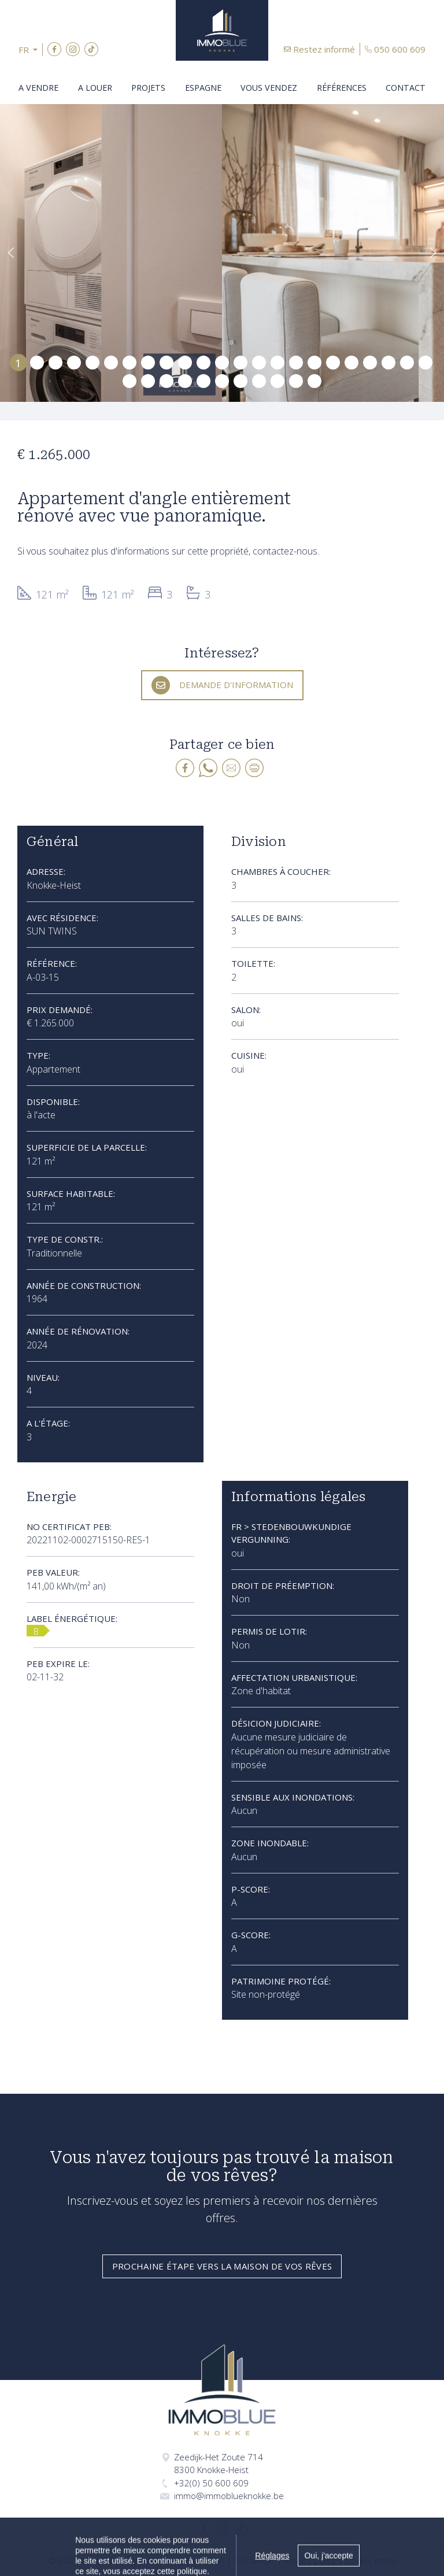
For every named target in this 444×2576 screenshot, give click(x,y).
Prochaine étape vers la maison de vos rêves (222, 2266)
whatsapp (208, 768)
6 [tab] (111, 362)
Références (342, 87)
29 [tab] (222, 380)
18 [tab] (333, 362)
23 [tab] (425, 362)
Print (254, 768)
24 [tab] (129, 380)
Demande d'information (236, 684)
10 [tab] (185, 362)
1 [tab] (18, 362)
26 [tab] (166, 380)
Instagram (73, 49)
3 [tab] (55, 362)
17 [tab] (314, 362)
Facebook (54, 49)
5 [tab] (92, 362)
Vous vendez (268, 87)
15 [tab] (277, 362)
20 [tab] (370, 362)
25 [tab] (148, 380)
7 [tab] (129, 362)
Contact (406, 87)
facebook (185, 768)
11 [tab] (203, 362)
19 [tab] (351, 362)
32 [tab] (277, 380)
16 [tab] (296, 362)
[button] (30, 50)
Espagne (203, 87)
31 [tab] (259, 380)
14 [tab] (259, 362)
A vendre (38, 87)
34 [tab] (314, 380)
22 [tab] (407, 362)
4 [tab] (74, 362)
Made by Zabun (193, 2560)
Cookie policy (371, 2560)
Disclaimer (254, 2560)
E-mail (231, 768)
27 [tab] (185, 380)
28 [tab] (203, 380)
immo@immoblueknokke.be (229, 2495)
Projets (148, 87)
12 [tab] (222, 362)
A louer (95, 87)
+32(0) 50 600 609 (211, 2483)
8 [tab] (148, 362)
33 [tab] (296, 380)
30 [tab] (240, 380)
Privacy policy (310, 2560)
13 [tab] (240, 362)
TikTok (91, 49)
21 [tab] (388, 362)
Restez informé (324, 49)
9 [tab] (166, 362)
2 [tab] (37, 362)
